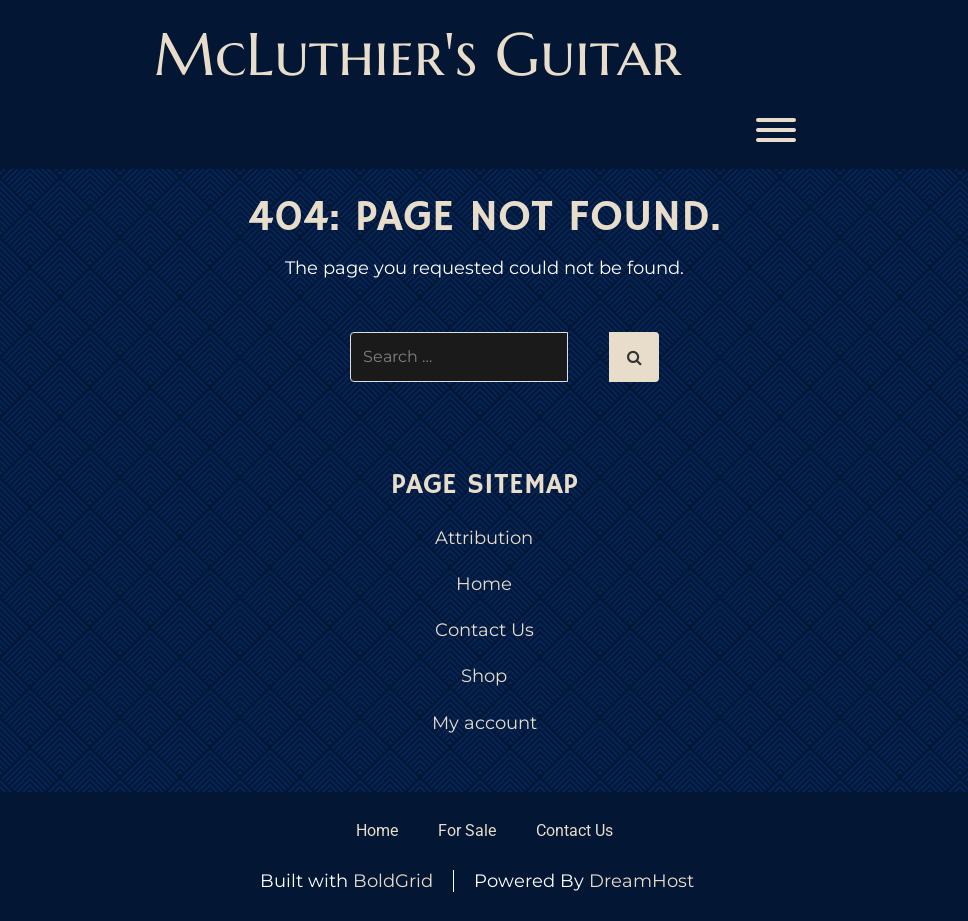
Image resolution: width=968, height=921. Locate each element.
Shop (484, 676)
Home (484, 584)
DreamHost (641, 881)
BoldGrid (393, 881)
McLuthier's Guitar (417, 54)
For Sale (467, 830)
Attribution (484, 538)
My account (484, 723)
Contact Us (484, 630)
